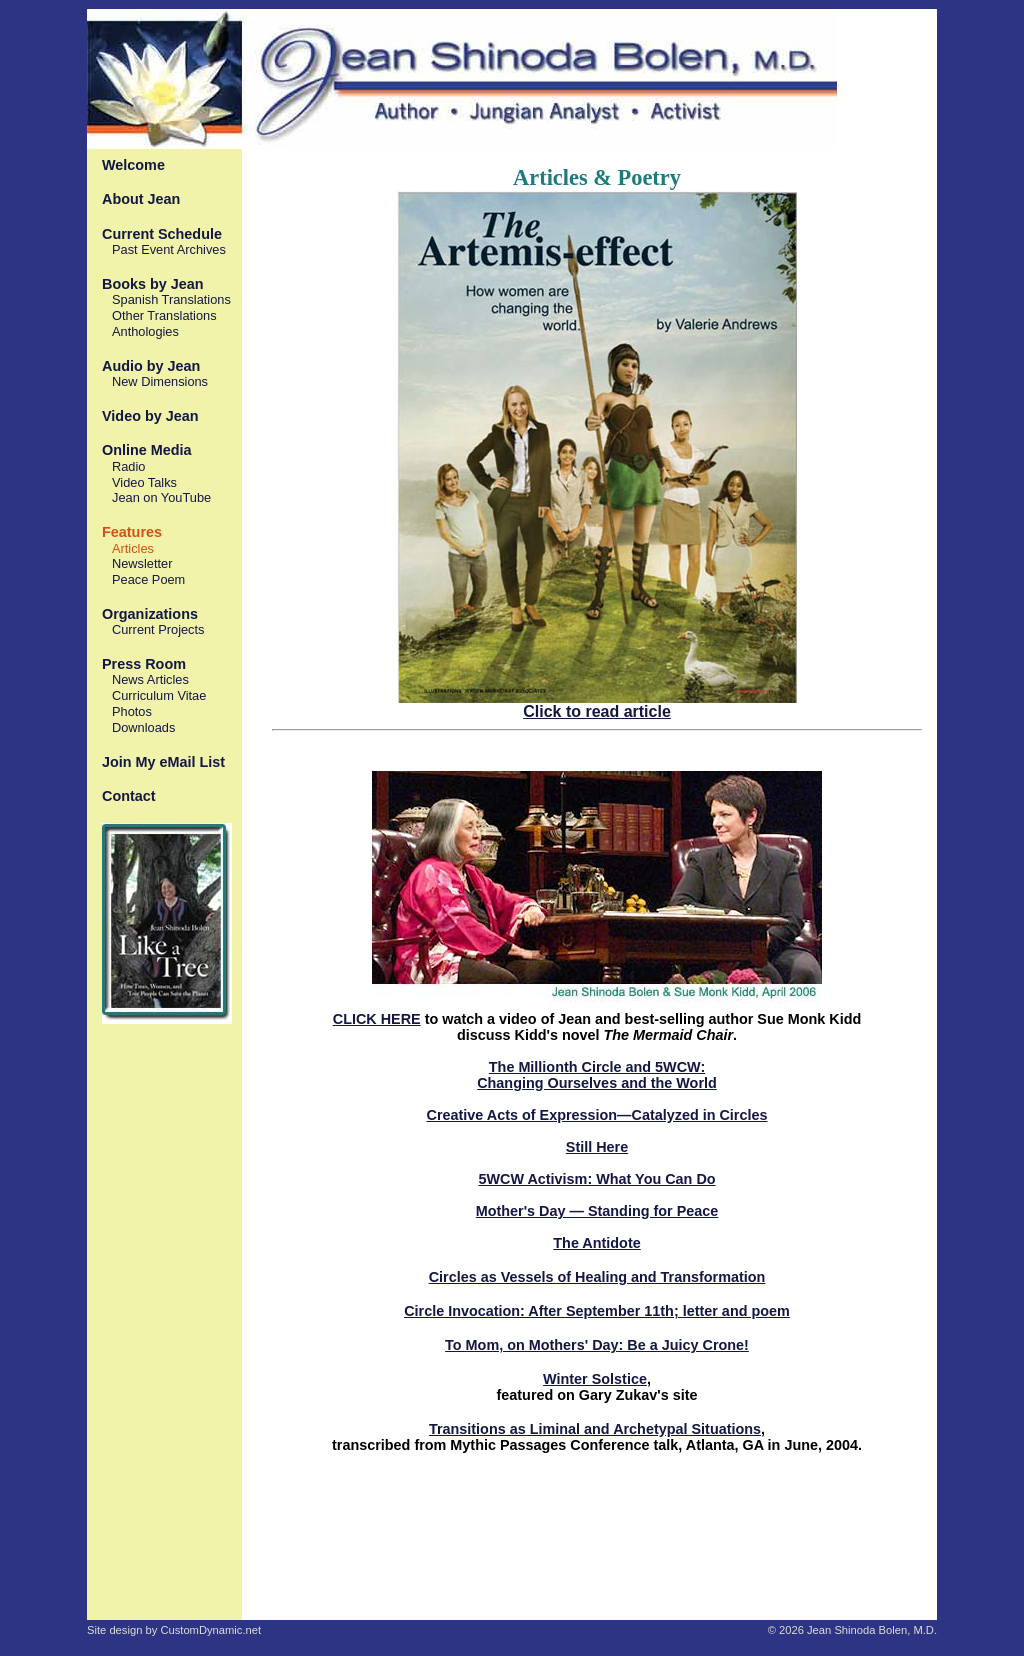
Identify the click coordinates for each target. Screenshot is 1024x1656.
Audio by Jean (151, 366)
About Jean (141, 199)
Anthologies (145, 331)
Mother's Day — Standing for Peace (597, 1211)
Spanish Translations (171, 299)
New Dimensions (160, 381)
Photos (132, 711)
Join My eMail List (163, 762)
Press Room (144, 664)
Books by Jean (153, 284)
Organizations (150, 614)
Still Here (597, 1147)
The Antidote (596, 1243)
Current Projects (158, 629)
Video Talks (144, 482)
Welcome (133, 165)
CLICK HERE (377, 1019)
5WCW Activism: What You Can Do (596, 1179)
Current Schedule (162, 234)
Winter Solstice (595, 1379)
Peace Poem (148, 579)
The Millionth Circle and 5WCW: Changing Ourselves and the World (597, 1075)
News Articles (150, 679)
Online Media (147, 450)
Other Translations (164, 315)
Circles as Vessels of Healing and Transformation (597, 1277)
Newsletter (142, 563)
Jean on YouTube (161, 497)
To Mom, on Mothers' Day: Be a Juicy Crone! (597, 1345)
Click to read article (597, 711)
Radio (128, 466)
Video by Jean (150, 416)
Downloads (143, 727)
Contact (129, 796)
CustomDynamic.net (210, 1630)
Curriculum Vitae (159, 695)
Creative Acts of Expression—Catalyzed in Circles (597, 1115)
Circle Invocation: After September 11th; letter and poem (597, 1311)
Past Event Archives (169, 249)
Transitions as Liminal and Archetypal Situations (595, 1429)
